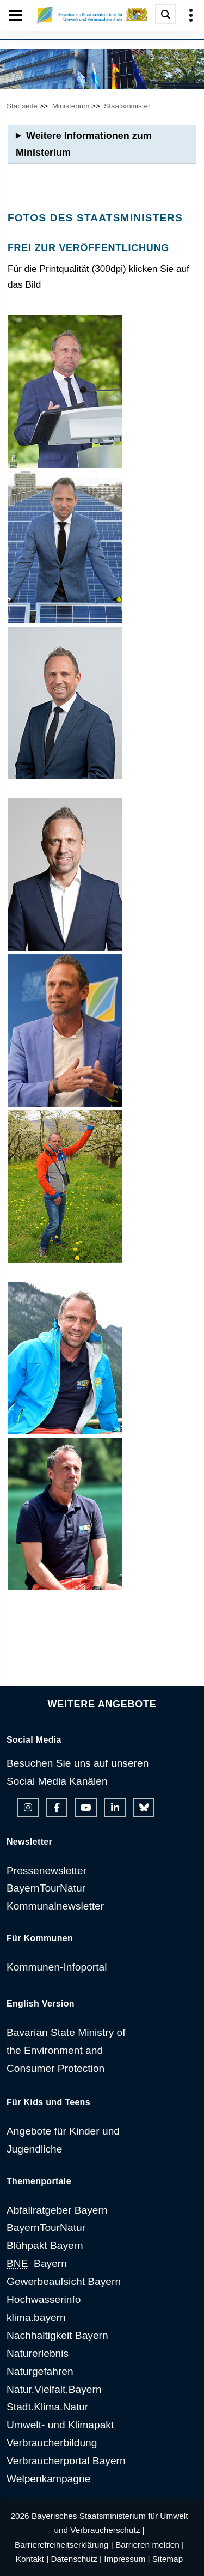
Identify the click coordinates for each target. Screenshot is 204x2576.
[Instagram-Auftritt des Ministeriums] (28, 1807)
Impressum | (127, 2558)
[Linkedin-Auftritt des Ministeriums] (115, 1807)
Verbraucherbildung (52, 2442)
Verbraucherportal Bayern (66, 2460)
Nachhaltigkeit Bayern (57, 2335)
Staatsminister (127, 106)
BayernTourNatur (46, 1888)
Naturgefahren (40, 2371)
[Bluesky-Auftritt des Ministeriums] (143, 1807)
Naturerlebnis (38, 2353)
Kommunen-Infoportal (57, 1967)
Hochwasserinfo (44, 2299)
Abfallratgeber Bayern (57, 2210)
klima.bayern (36, 2317)
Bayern (37, 2263)
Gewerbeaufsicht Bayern (64, 2281)
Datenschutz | (76, 2558)
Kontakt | (32, 2558)
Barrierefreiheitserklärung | (64, 2544)
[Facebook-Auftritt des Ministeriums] (56, 1807)
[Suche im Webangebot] (165, 14)
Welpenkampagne (48, 2478)
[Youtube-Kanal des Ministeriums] (86, 1807)
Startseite (22, 106)
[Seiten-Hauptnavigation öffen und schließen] (15, 15)
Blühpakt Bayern (45, 2245)
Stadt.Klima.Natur (47, 2407)
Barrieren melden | (149, 2544)
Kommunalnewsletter (55, 1906)
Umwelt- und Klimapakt (60, 2424)
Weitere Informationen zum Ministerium (84, 144)
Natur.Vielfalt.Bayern (54, 2389)
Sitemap (167, 2558)
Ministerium (71, 106)
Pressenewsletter (46, 1870)
